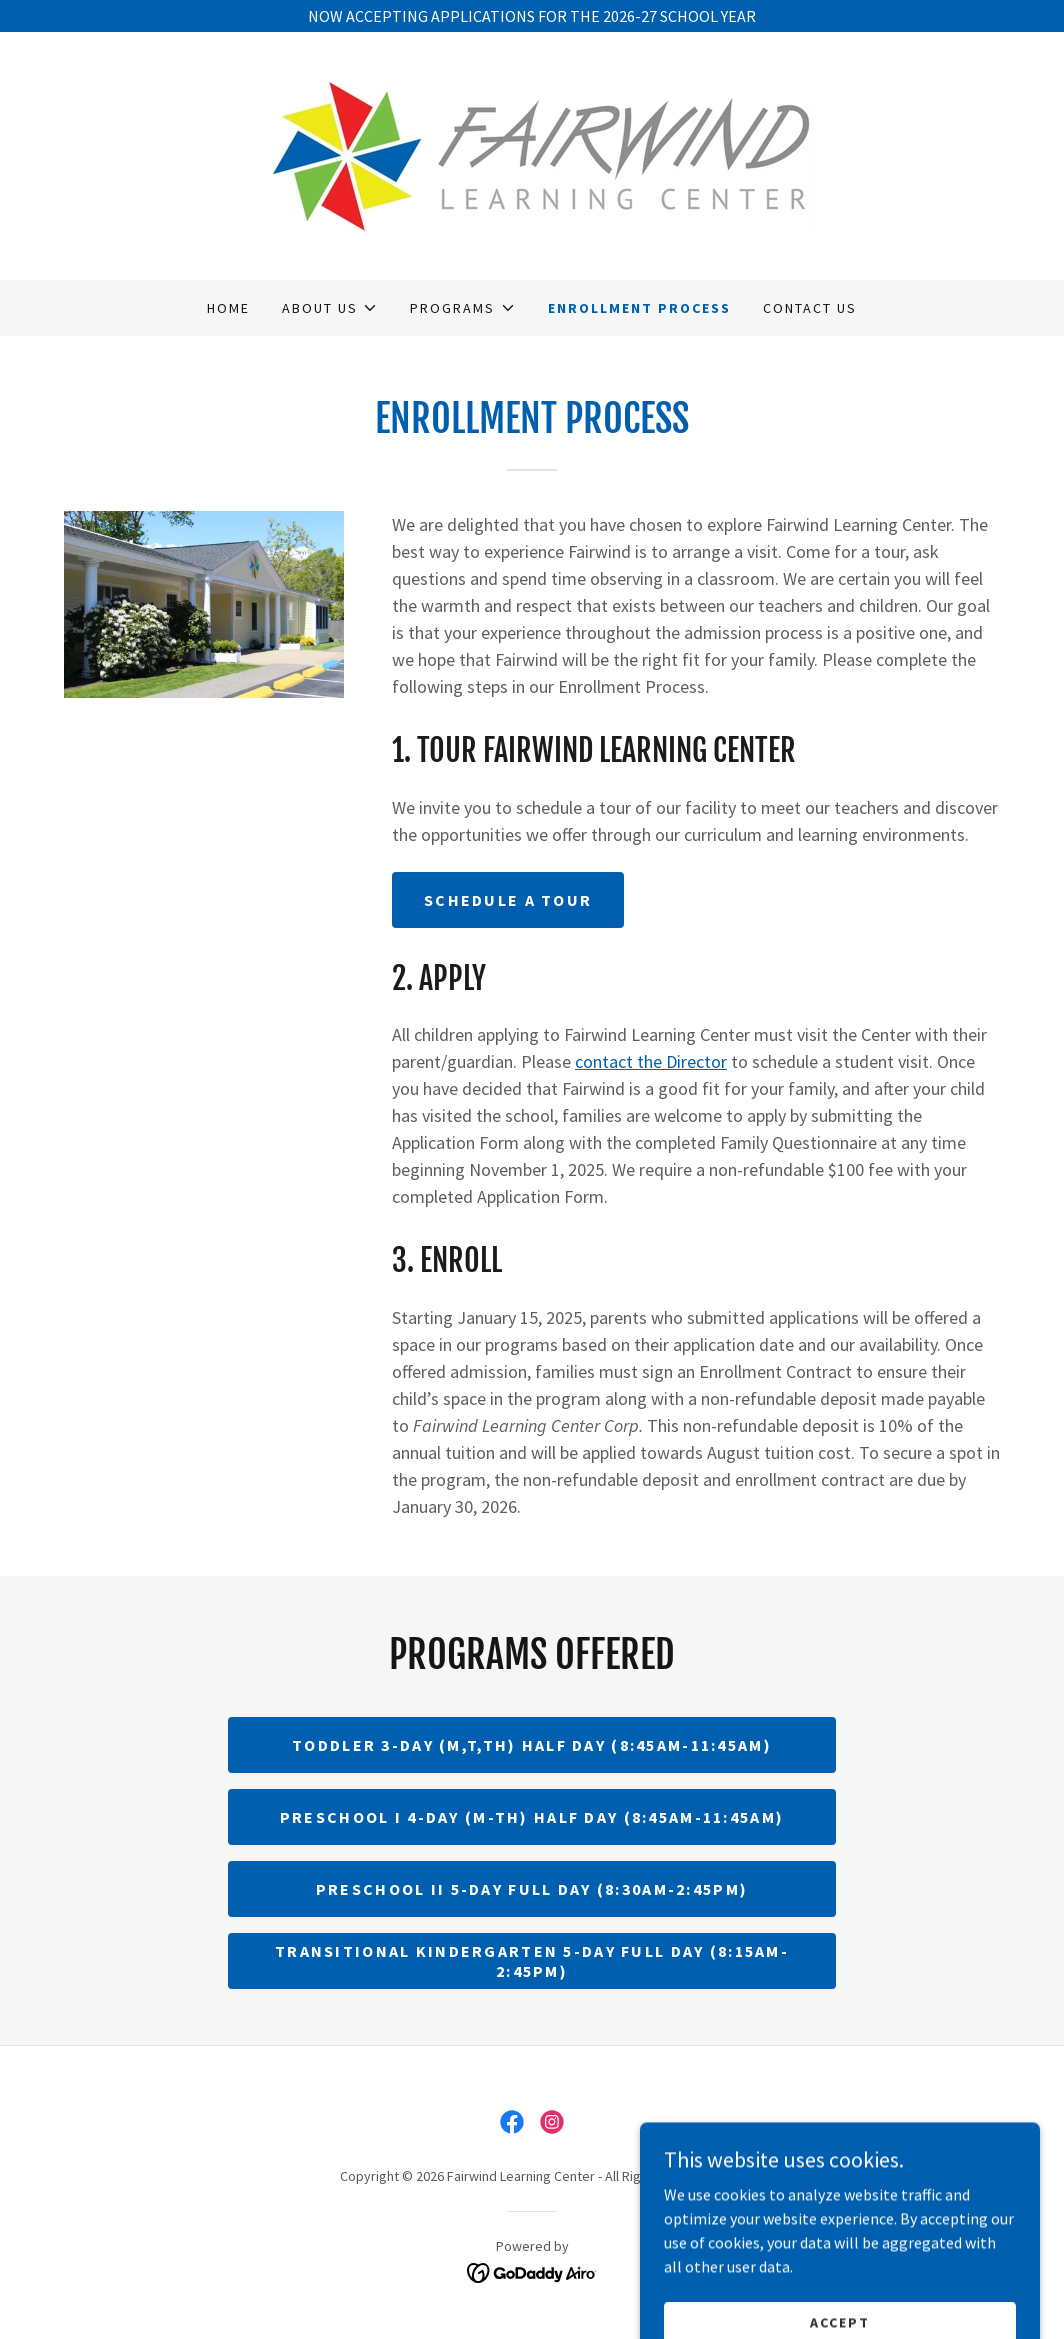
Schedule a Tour (508, 900)
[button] (330, 308)
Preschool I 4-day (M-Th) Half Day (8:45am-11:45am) (532, 1817)
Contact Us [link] (810, 308)
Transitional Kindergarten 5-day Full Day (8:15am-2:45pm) (532, 1961)
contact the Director (651, 1061)
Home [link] (228, 308)
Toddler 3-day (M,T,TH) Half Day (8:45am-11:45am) (532, 1745)
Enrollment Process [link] (639, 308)
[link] (531, 154)
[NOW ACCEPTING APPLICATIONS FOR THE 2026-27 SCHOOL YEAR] (532, 16)
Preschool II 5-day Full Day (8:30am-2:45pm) (532, 1889)
